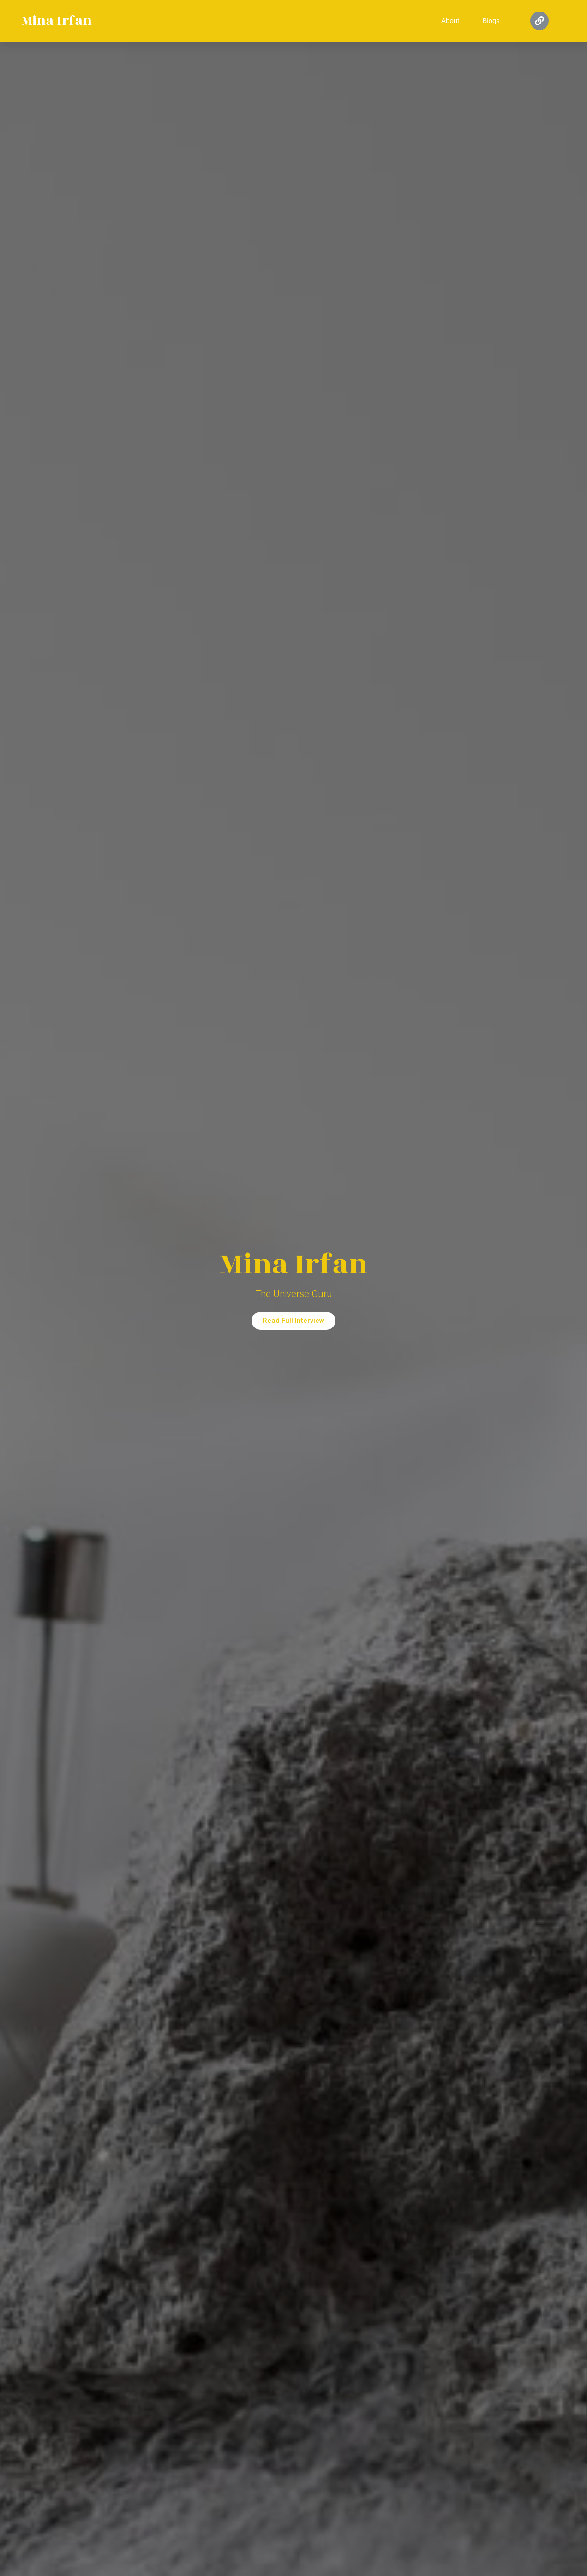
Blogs (491, 20)
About (450, 20)
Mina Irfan (56, 21)
